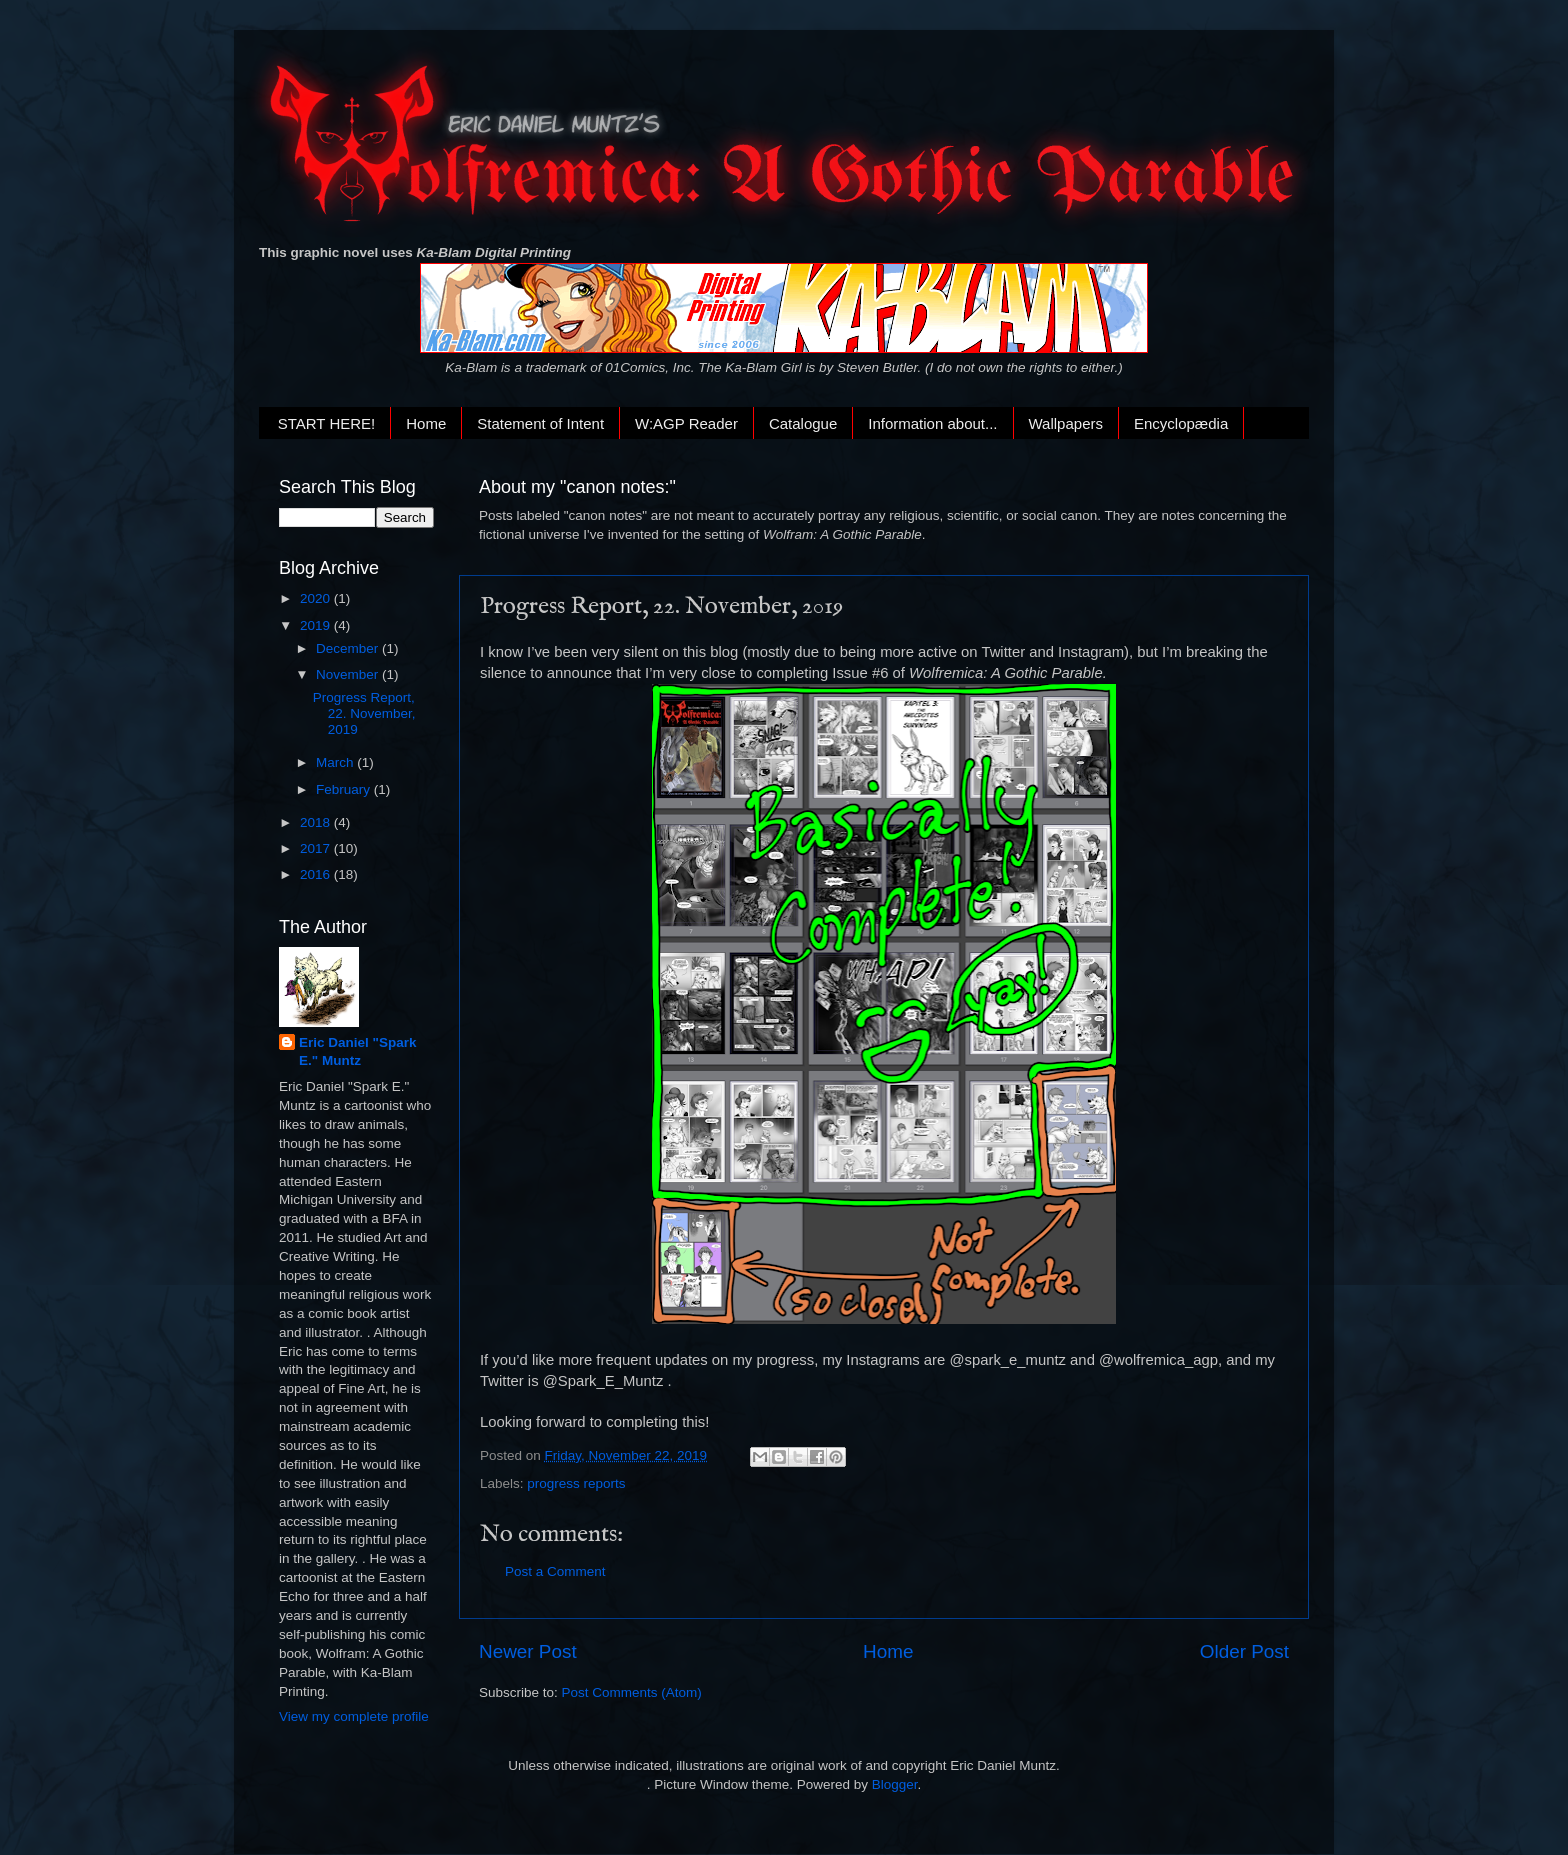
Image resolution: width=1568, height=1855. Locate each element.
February (345, 789)
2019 (317, 625)
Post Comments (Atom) (632, 1692)
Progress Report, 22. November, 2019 (364, 713)
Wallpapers (1066, 423)
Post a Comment (555, 1571)
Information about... (932, 423)
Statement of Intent (540, 423)
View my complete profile (354, 1716)
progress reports (576, 1483)
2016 (317, 874)
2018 (317, 822)
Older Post (1244, 1651)
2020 (317, 598)
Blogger (895, 1784)
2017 (317, 848)
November (349, 674)
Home (426, 423)
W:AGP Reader (686, 423)
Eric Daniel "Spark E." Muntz (357, 1052)
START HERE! (327, 423)
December (349, 648)
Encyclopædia (1181, 423)
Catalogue (803, 423)
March (336, 762)
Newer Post (528, 1651)
